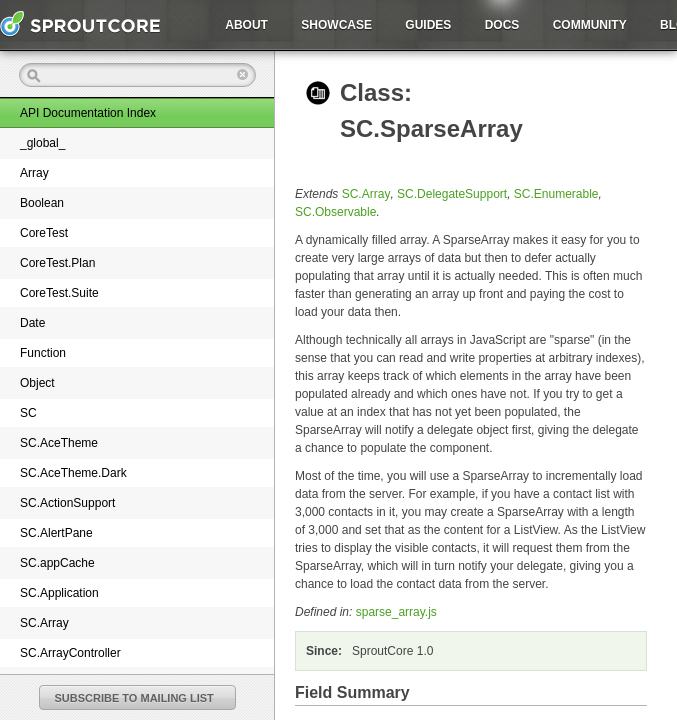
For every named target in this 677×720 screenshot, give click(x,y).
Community (590, 25)
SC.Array (44, 623)
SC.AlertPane (56, 533)
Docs (502, 25)
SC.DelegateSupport (452, 194)
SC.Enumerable (556, 194)
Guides (428, 25)
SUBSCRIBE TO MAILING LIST (134, 698)
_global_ (42, 143)
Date (32, 323)
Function (43, 353)
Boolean (42, 203)
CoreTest (44, 233)
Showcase (336, 25)
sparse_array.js (396, 612)
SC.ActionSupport (67, 503)
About (246, 25)
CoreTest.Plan (57, 263)
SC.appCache (57, 563)
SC (28, 413)
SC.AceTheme (59, 443)
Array (34, 173)
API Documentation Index (88, 113)
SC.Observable (335, 212)
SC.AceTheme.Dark (73, 473)
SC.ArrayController (70, 653)
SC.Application (59, 593)
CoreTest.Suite (59, 293)
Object (37, 383)
